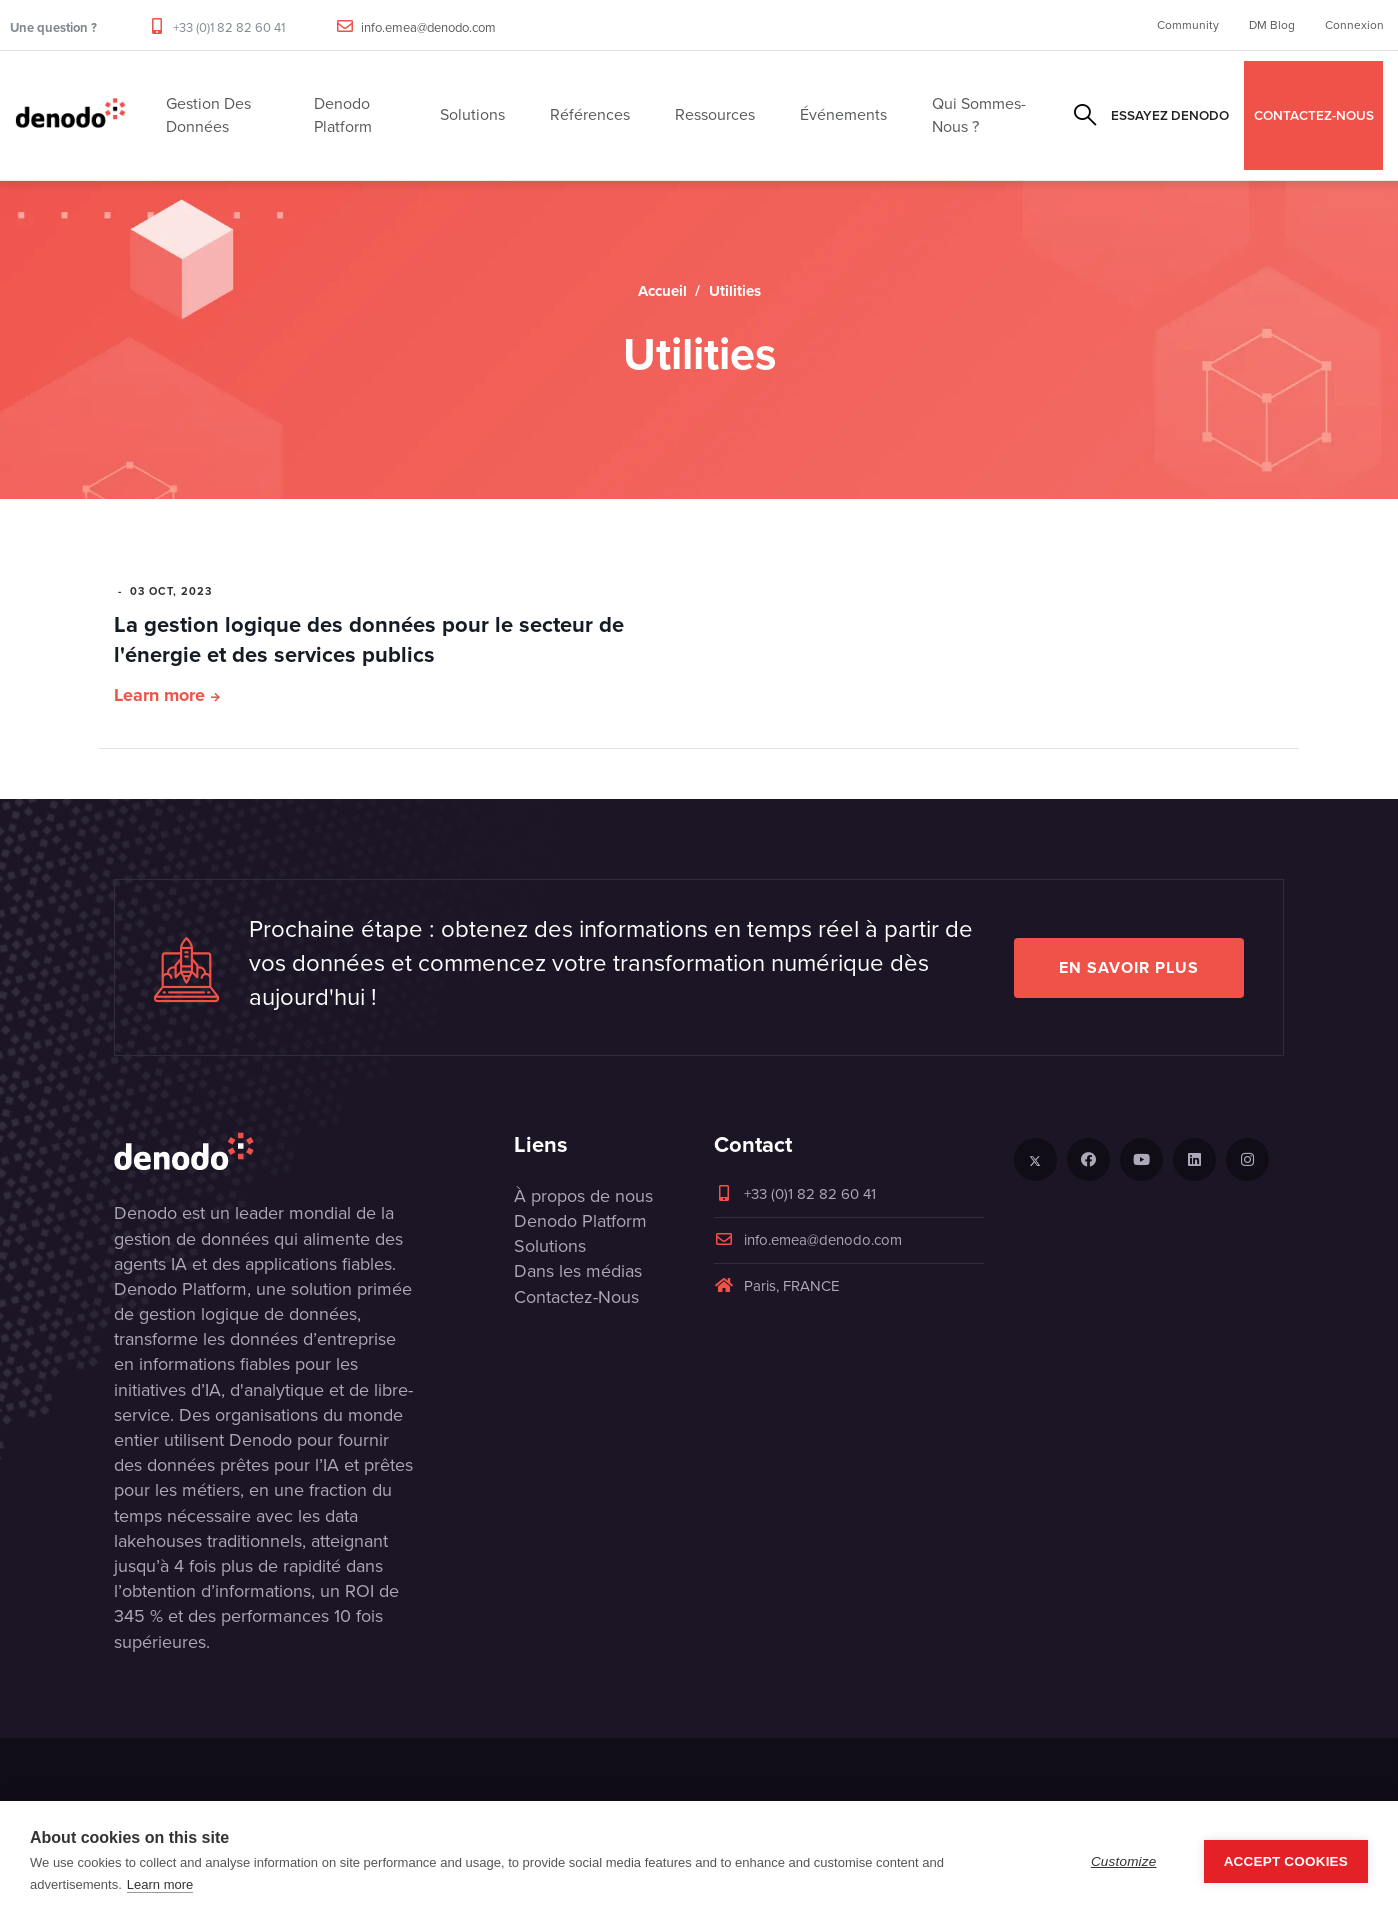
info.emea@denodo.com (428, 27)
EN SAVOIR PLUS (1129, 967)
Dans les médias (578, 1271)
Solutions (550, 1246)
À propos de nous (583, 1196)
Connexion (1354, 25)
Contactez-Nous (576, 1297)
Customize (1124, 1861)
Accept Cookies (1286, 1861)
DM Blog (1272, 25)
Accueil (662, 291)
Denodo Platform (580, 1221)
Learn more (159, 695)
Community (1188, 25)
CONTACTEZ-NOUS (1314, 115)
